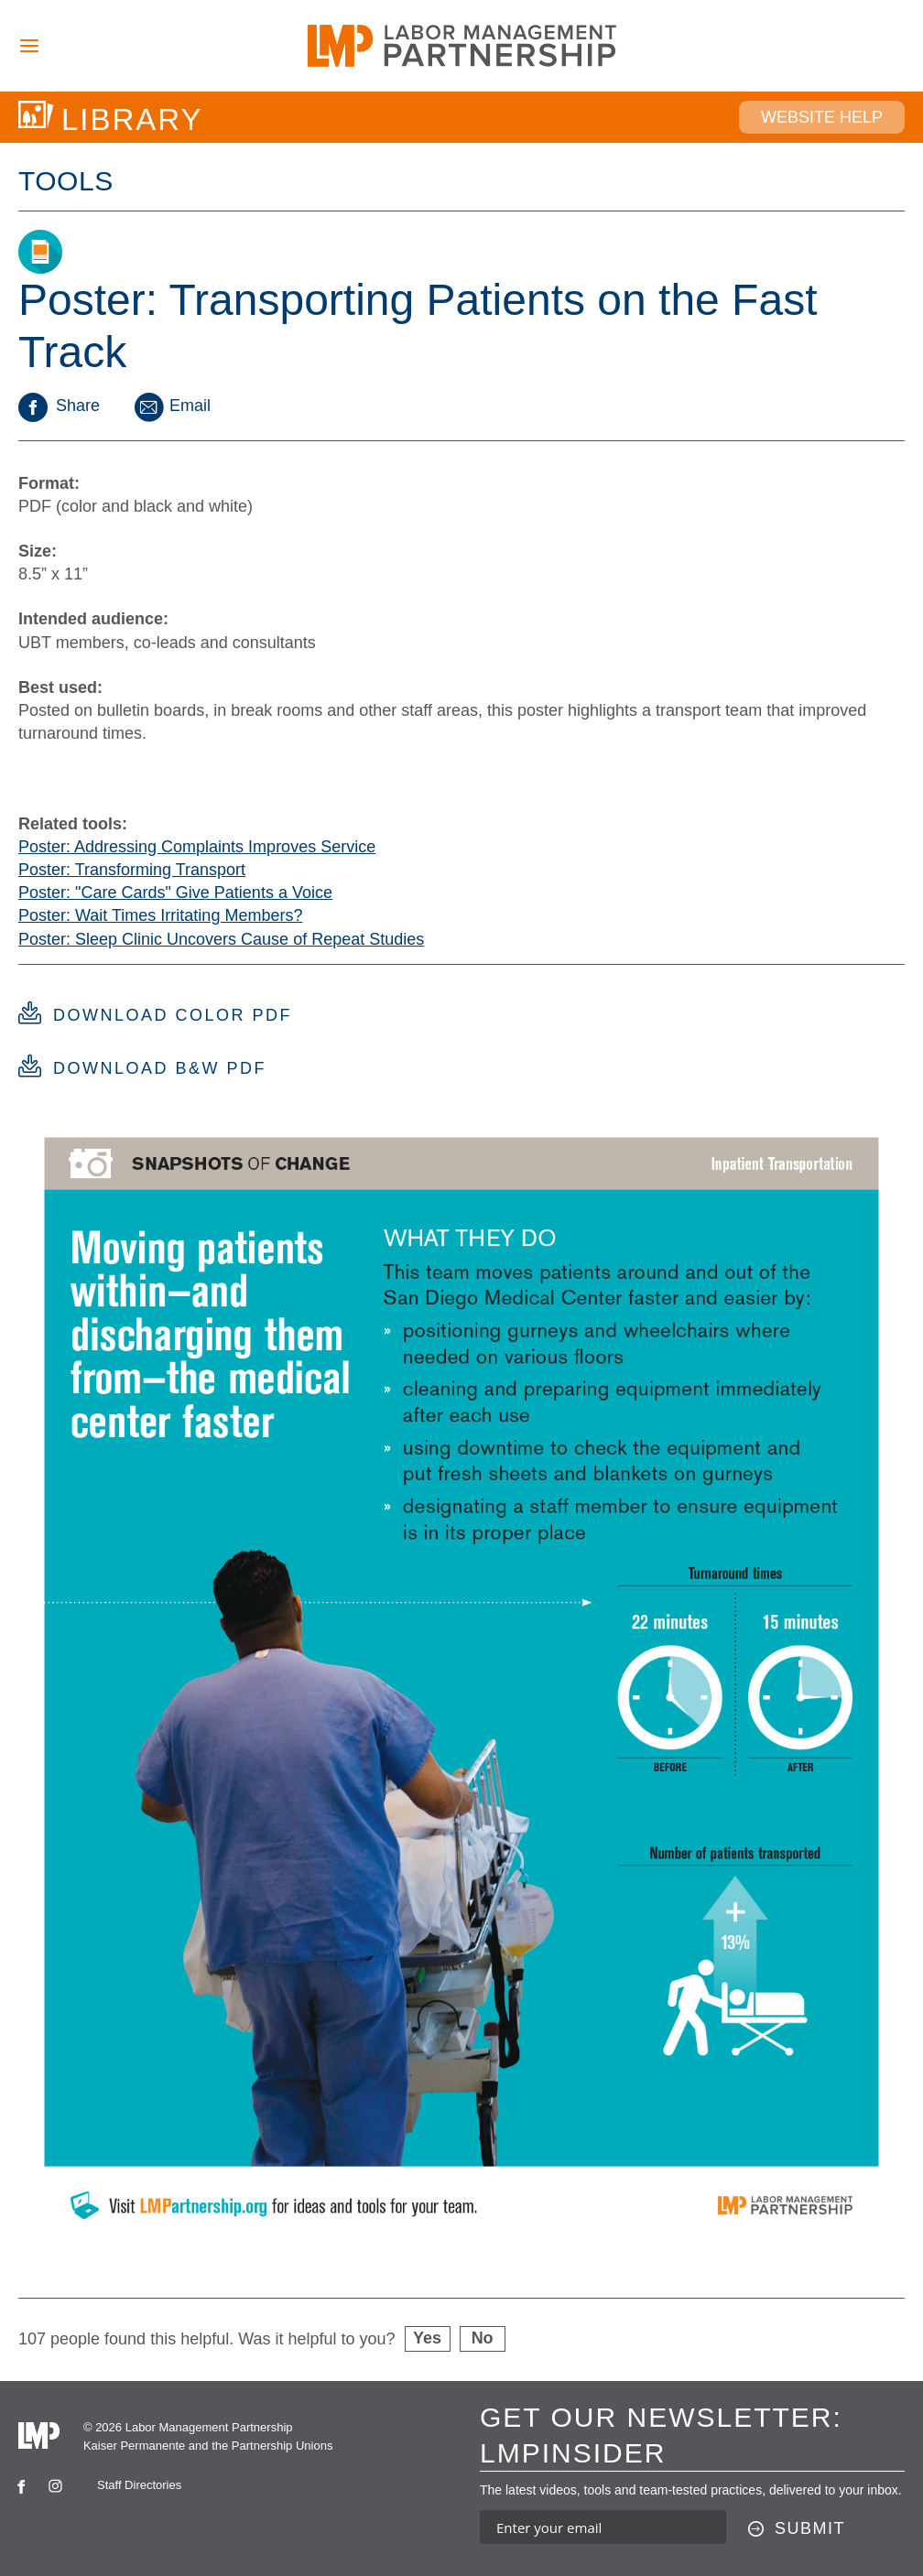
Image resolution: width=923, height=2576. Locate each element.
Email (171, 405)
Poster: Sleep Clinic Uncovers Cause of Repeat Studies (221, 939)
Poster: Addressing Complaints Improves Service (196, 847)
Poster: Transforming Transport (131, 869)
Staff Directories (139, 2485)
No (483, 2338)
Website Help (822, 117)
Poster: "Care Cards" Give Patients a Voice (175, 892)
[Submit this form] (797, 2529)
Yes (427, 2338)
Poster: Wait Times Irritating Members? (160, 915)
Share (59, 405)
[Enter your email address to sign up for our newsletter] (603, 2527)
